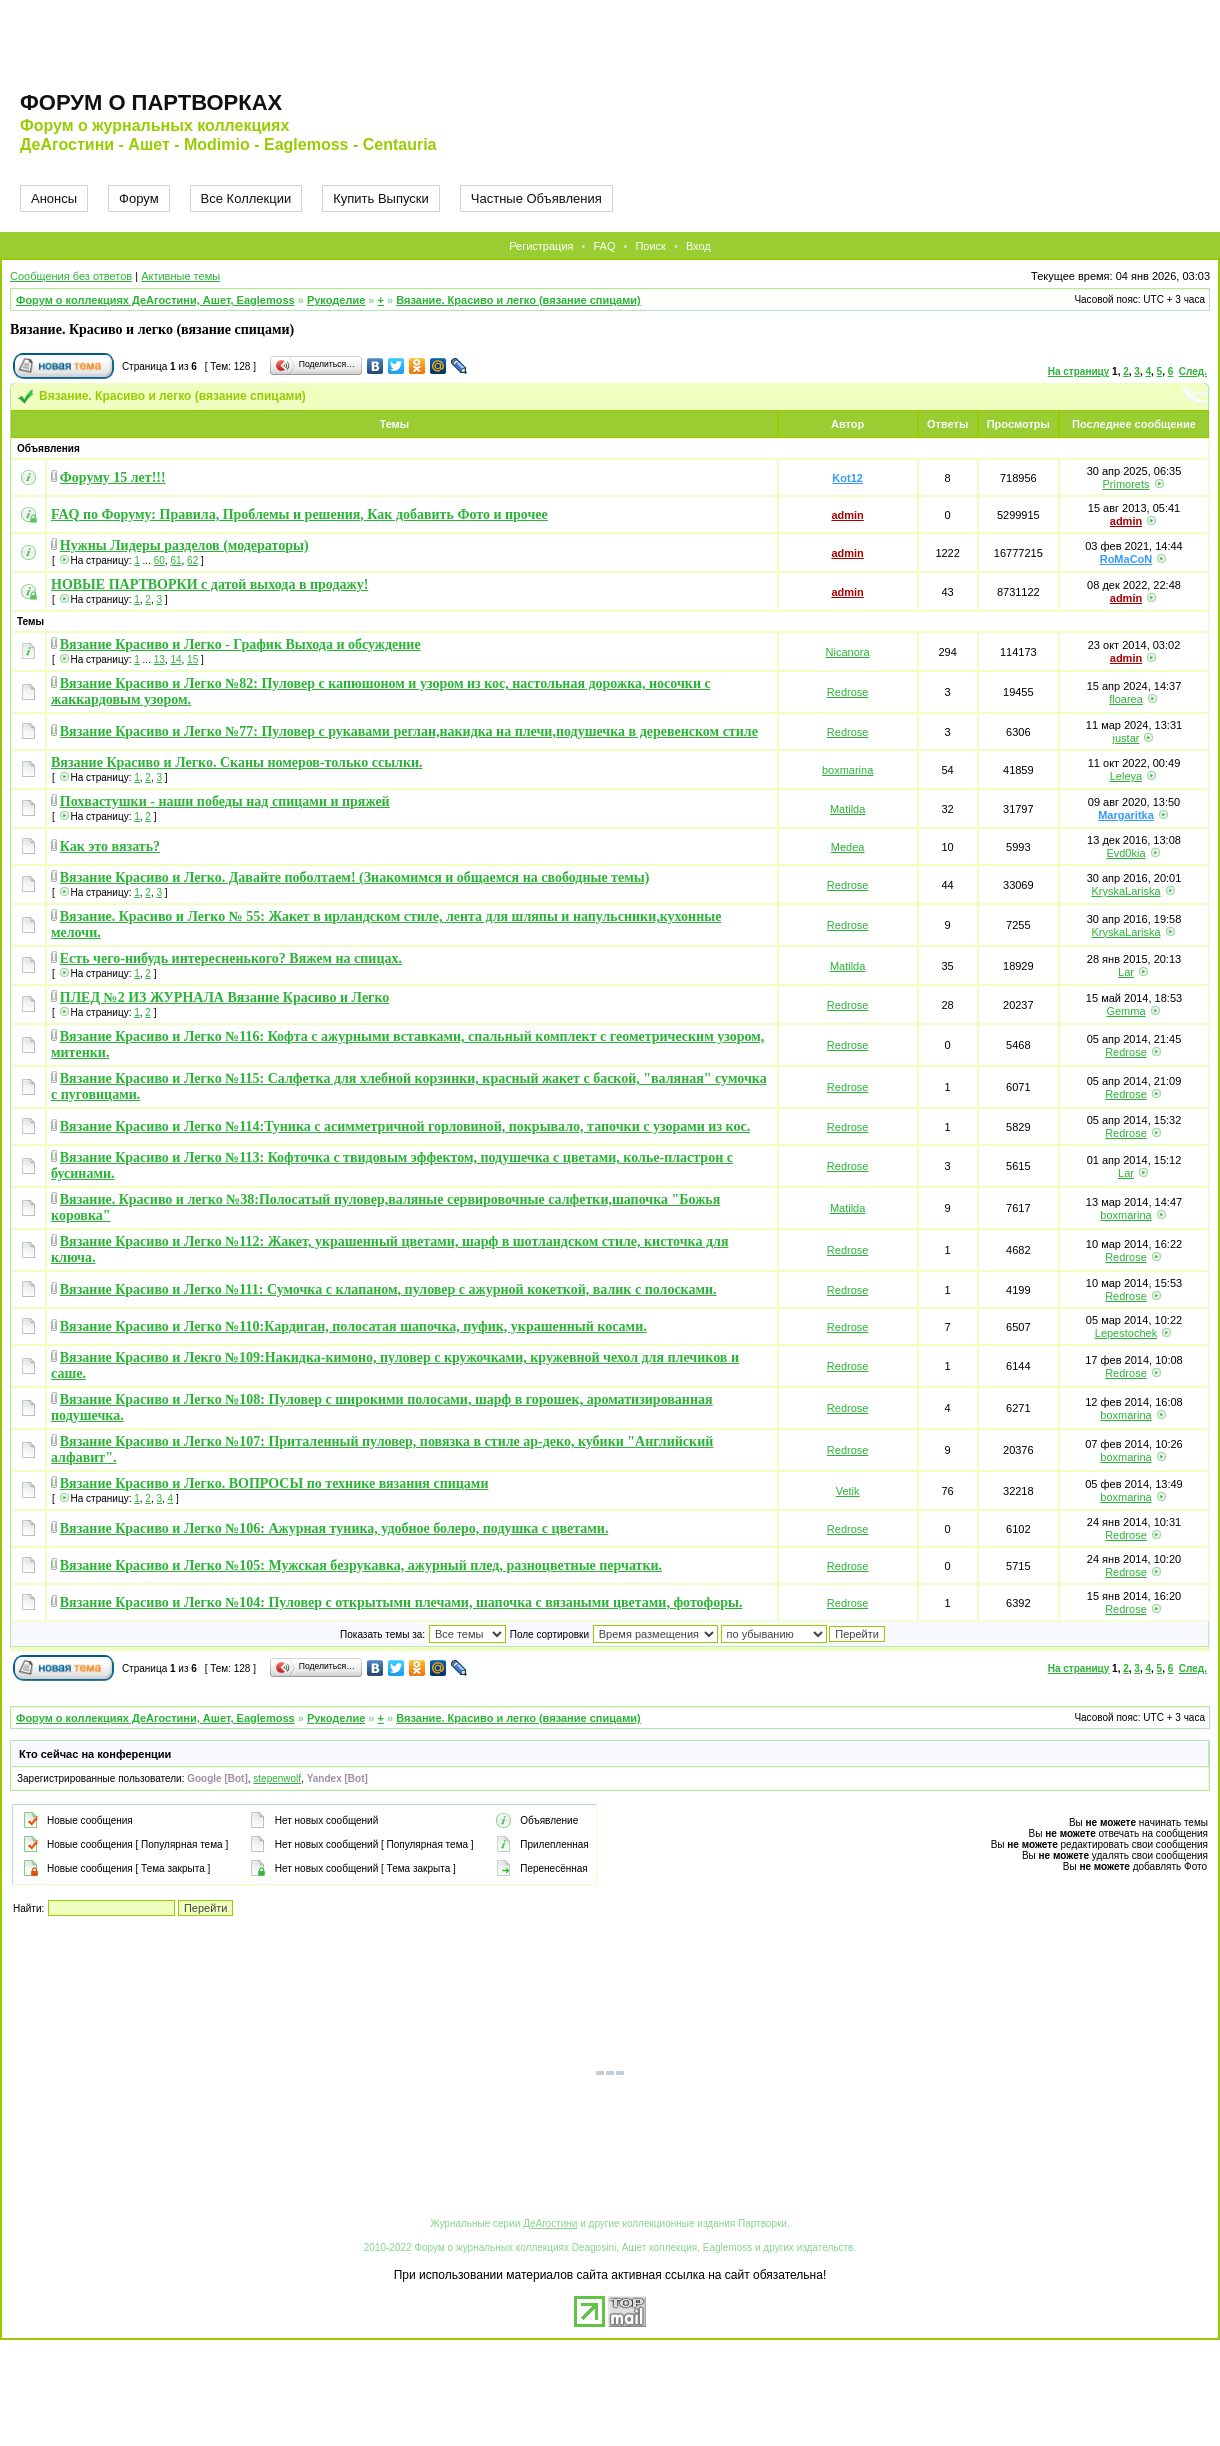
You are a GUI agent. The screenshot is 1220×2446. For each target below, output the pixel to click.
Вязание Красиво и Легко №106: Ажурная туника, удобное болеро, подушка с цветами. (334, 1528)
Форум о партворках (151, 102)
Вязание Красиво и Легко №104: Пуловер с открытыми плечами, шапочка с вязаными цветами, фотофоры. (401, 1602)
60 (159, 560)
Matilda (847, 809)
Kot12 (847, 478)
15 (192, 659)
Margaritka (1126, 815)
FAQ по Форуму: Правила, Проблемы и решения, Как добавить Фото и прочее (299, 514)
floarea (1126, 699)
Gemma (1125, 1011)
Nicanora (848, 652)
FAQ (604, 246)
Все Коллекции (246, 198)
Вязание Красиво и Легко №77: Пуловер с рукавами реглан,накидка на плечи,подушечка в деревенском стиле (409, 731)
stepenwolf (277, 1778)
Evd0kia (1125, 853)
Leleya (1126, 776)
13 (159, 659)
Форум (139, 198)
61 (175, 560)
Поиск (650, 246)
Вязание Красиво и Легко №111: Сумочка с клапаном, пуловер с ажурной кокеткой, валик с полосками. (388, 1289)
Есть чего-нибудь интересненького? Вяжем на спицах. (231, 958)
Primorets (1125, 484)
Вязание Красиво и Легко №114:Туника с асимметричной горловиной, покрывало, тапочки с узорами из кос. (405, 1126)
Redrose (848, 692)
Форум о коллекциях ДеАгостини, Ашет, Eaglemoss (155, 300)
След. (1193, 371)
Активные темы (180, 276)
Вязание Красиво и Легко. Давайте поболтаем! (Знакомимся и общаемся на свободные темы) (355, 877)
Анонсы (54, 198)
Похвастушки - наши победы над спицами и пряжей (225, 801)
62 (192, 560)
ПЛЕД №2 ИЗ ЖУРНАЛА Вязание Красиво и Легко (225, 997)
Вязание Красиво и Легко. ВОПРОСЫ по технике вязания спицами (274, 1483)
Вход (698, 246)
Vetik (848, 1491)
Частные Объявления (536, 198)
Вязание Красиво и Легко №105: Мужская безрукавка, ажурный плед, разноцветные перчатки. (361, 1565)
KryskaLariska (1125, 891)
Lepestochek (1126, 1333)
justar (1126, 738)
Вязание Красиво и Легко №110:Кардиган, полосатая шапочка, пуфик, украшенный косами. (353, 1326)
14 (175, 659)
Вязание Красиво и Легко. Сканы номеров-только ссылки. (237, 762)
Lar (1126, 972)
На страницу (1079, 371)
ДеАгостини (550, 2223)
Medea (848, 847)
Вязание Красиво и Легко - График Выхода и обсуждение (240, 644)
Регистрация (541, 246)
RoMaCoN (1126, 559)
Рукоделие (336, 300)
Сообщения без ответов (71, 276)
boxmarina (847, 770)
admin (847, 515)
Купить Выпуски (381, 198)
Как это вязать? (110, 846)
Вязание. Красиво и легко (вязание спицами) (518, 300)
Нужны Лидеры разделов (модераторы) (184, 545)
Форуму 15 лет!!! (113, 477)
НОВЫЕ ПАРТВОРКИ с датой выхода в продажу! (209, 584)
